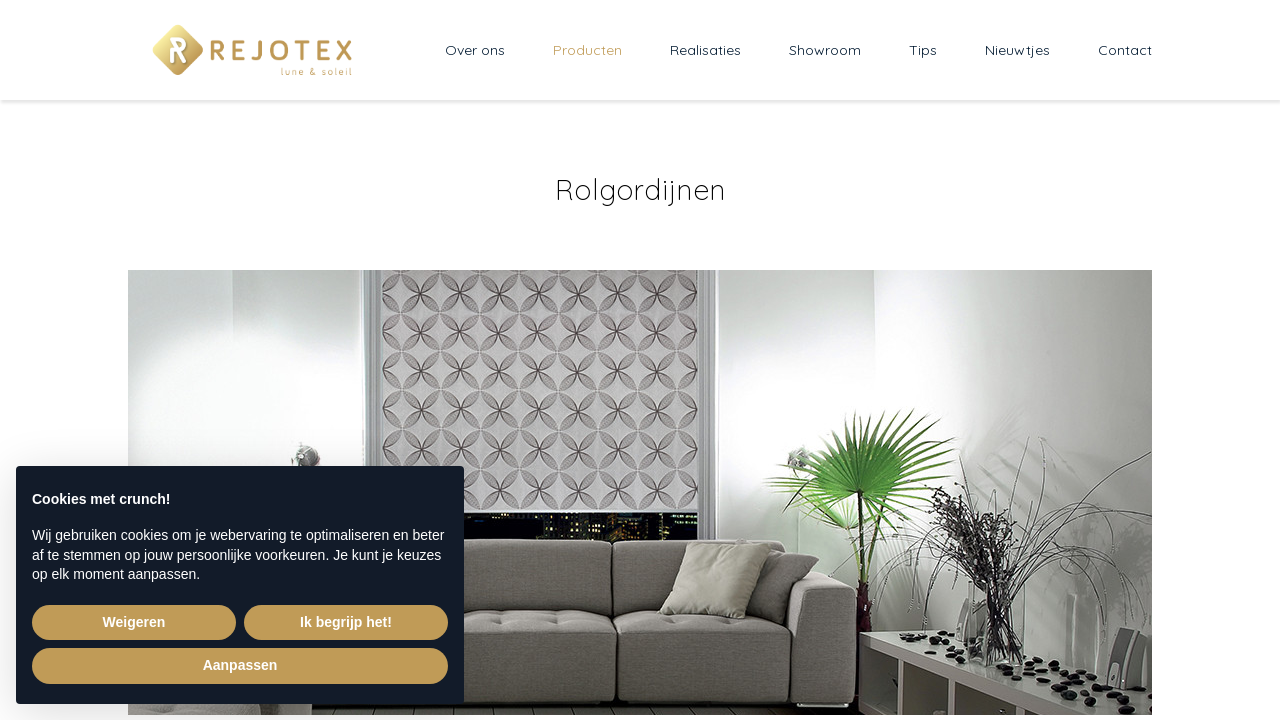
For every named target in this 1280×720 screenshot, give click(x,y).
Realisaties (705, 50)
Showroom (825, 50)
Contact (1125, 50)
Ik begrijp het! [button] (346, 622)
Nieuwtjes (1017, 50)
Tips (923, 50)
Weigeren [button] (134, 622)
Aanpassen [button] (240, 665)
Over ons (475, 50)
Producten (587, 50)
